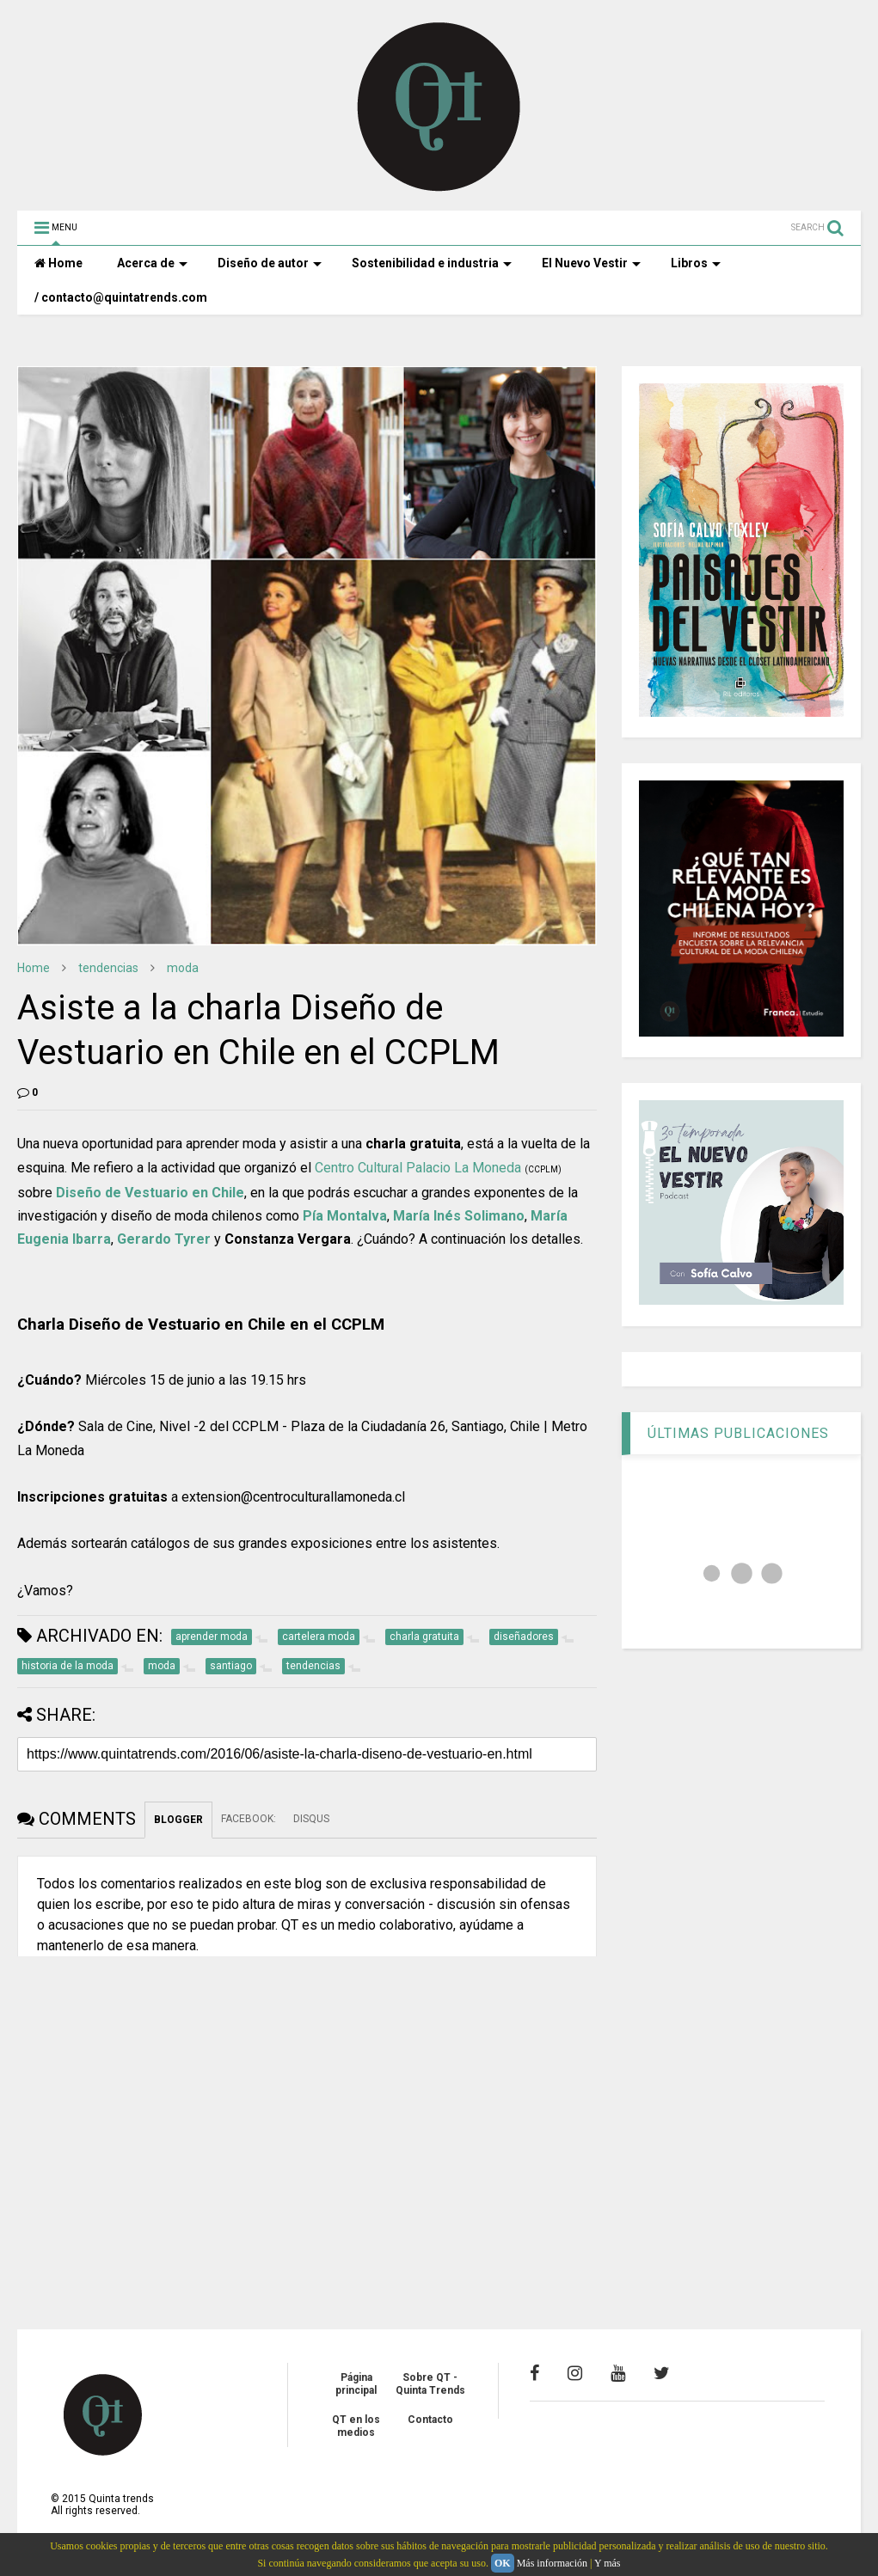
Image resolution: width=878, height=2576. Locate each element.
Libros (696, 263)
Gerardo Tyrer (164, 1239)
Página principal (356, 2383)
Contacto (430, 2420)
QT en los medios (356, 2426)
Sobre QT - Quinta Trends (430, 2383)
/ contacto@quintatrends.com (120, 297)
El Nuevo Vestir (591, 263)
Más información (552, 2563)
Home (58, 263)
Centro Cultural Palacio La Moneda (418, 1168)
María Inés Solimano (459, 1216)
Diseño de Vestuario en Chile (150, 1192)
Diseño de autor (270, 263)
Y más (607, 2563)
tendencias (108, 968)
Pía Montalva (345, 1216)
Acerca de (152, 263)
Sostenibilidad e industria (432, 263)
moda (183, 968)
